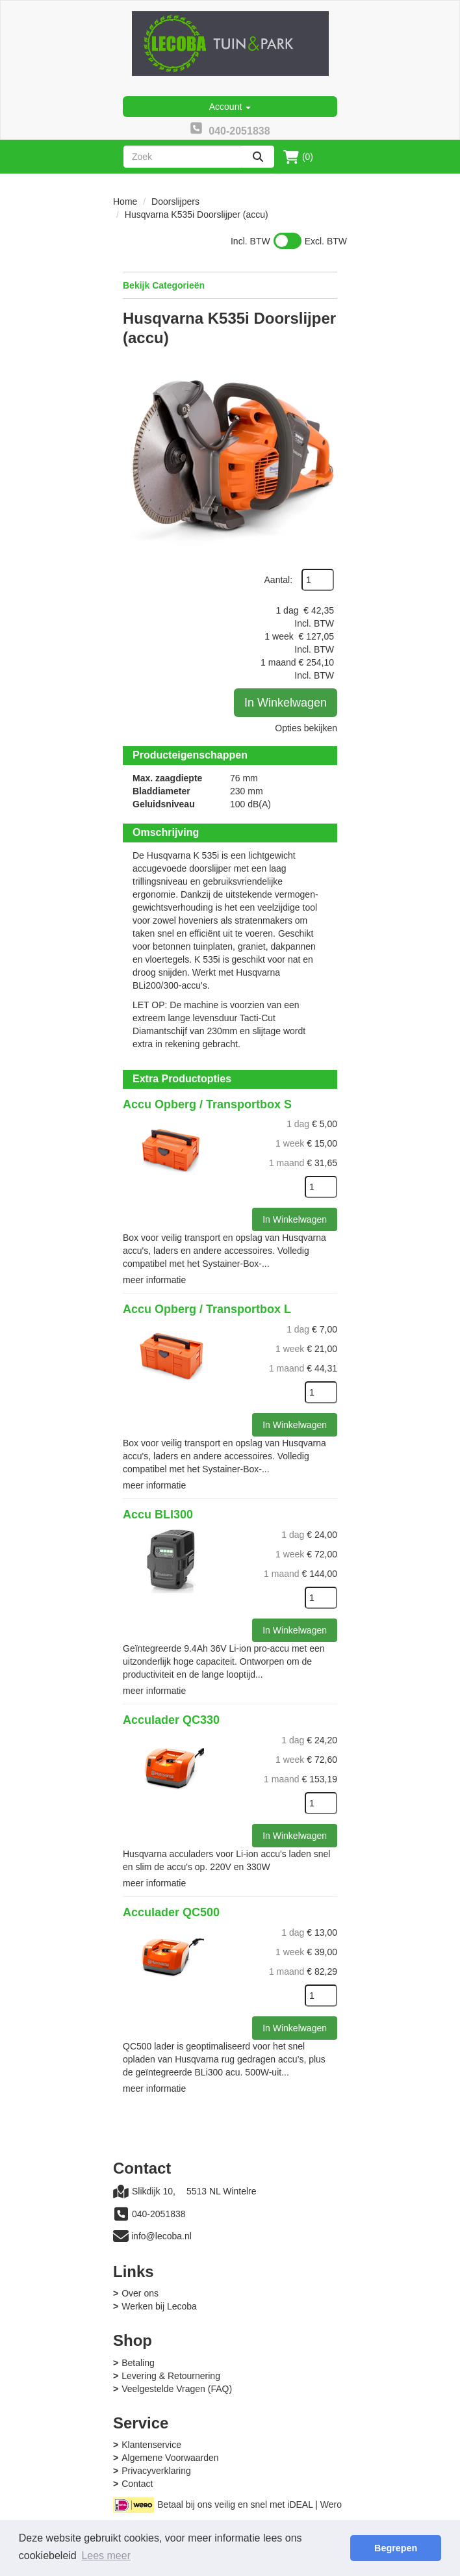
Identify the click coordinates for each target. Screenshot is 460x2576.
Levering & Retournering (170, 2376)
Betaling (138, 2363)
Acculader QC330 (171, 1719)
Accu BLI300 (158, 1514)
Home (125, 201)
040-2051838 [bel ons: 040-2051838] (159, 2214)
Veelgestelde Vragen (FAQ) (176, 2389)
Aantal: (278, 580)
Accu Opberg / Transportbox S (207, 1104)
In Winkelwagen (285, 702)
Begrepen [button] (395, 2548)
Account (230, 106)
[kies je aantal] (321, 1187)
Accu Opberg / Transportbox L (207, 1309)
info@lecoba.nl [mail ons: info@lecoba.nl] (161, 2236)
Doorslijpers (175, 201)
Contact (137, 2483)
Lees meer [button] (106, 2555)
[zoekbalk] (182, 157)
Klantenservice (151, 2444)
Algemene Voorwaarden (169, 2457)
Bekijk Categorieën (230, 285)
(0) (298, 156)
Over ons (140, 2293)
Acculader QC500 (171, 1912)
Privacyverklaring (156, 2470)
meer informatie (154, 1280)
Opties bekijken (306, 728)
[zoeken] (258, 157)
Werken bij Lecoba (159, 2306)
